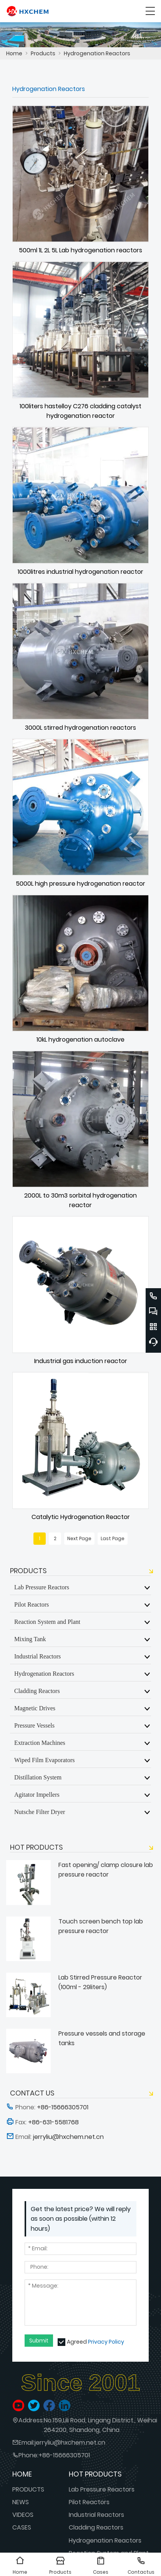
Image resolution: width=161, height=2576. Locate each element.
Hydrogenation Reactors (97, 53)
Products (43, 53)
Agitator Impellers (37, 1794)
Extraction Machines (39, 1742)
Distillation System (37, 1777)
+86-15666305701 (64, 2455)
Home (14, 53)
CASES (21, 2527)
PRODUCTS (28, 2489)
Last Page (112, 1538)
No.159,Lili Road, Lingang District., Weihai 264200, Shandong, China (100, 2425)
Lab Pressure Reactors (41, 1587)
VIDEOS (22, 2514)
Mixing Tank (30, 1639)
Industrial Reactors (37, 1656)
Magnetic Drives (34, 1708)
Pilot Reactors (31, 1604)
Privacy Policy (106, 2342)
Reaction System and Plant (47, 1621)
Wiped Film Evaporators (44, 1760)
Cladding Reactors (37, 1691)
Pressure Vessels (34, 1725)
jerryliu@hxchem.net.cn (70, 2442)
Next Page (79, 1538)
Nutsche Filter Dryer (39, 1812)
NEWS (20, 2502)
